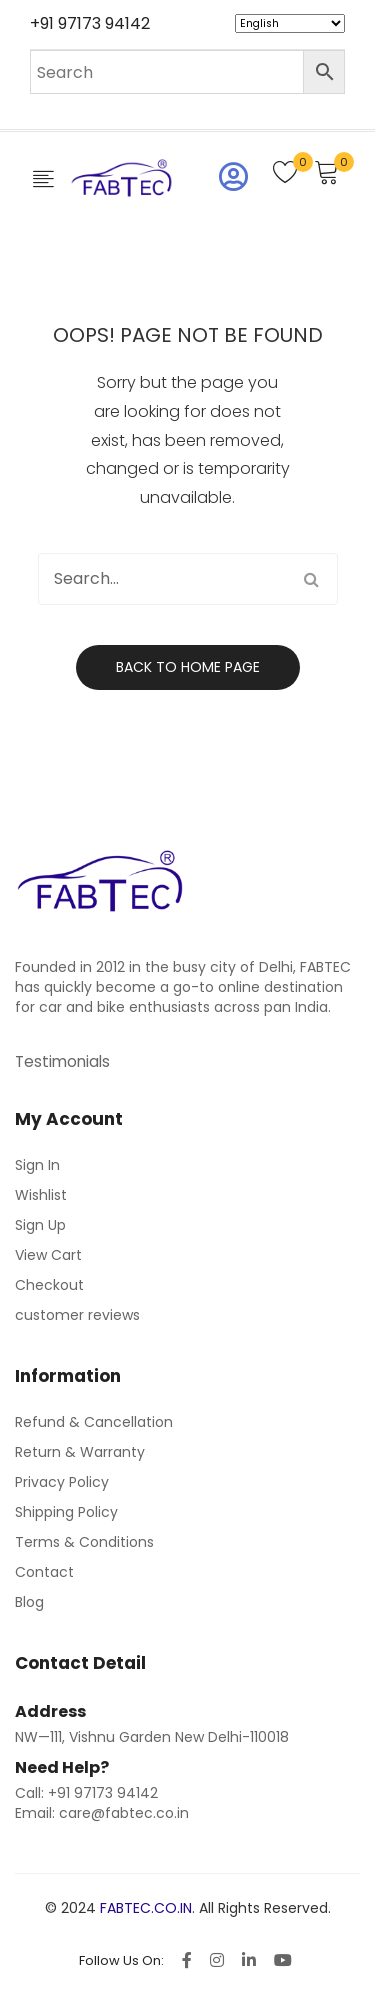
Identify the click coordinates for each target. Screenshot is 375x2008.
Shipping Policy (66, 1512)
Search (312, 579)
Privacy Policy (62, 1482)
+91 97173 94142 (90, 23)
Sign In (37, 1165)
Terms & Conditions (84, 1542)
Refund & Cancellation (94, 1422)
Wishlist (41, 1195)
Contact (44, 1572)
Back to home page (188, 667)
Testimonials (62, 1061)
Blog (29, 1602)
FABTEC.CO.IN (146, 1908)
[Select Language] (290, 23)
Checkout (49, 1285)
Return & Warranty (80, 1452)
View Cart (48, 1255)
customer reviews (77, 1315)
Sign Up (40, 1225)
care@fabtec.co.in (124, 1813)
